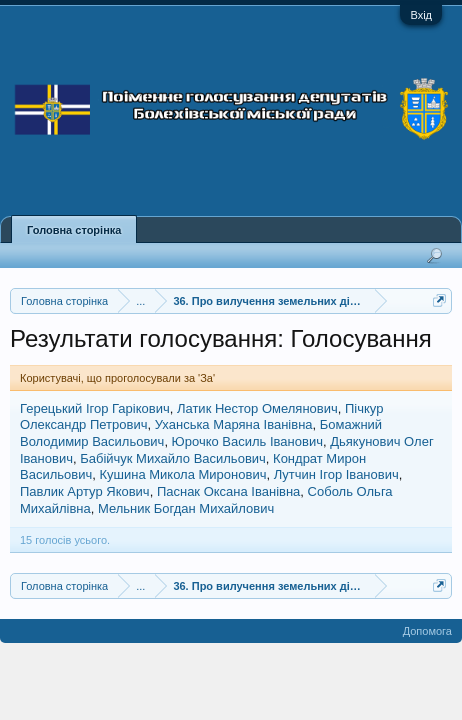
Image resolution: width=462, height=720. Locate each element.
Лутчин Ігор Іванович (336, 474)
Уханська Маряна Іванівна (234, 424)
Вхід (421, 15)
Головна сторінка (74, 230)
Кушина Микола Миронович (182, 474)
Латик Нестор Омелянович (257, 408)
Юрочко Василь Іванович (247, 441)
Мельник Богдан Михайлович (186, 508)
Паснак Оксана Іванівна (228, 491)
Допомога (427, 631)
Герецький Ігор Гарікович (95, 408)
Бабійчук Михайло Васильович (173, 458)
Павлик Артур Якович (85, 491)
